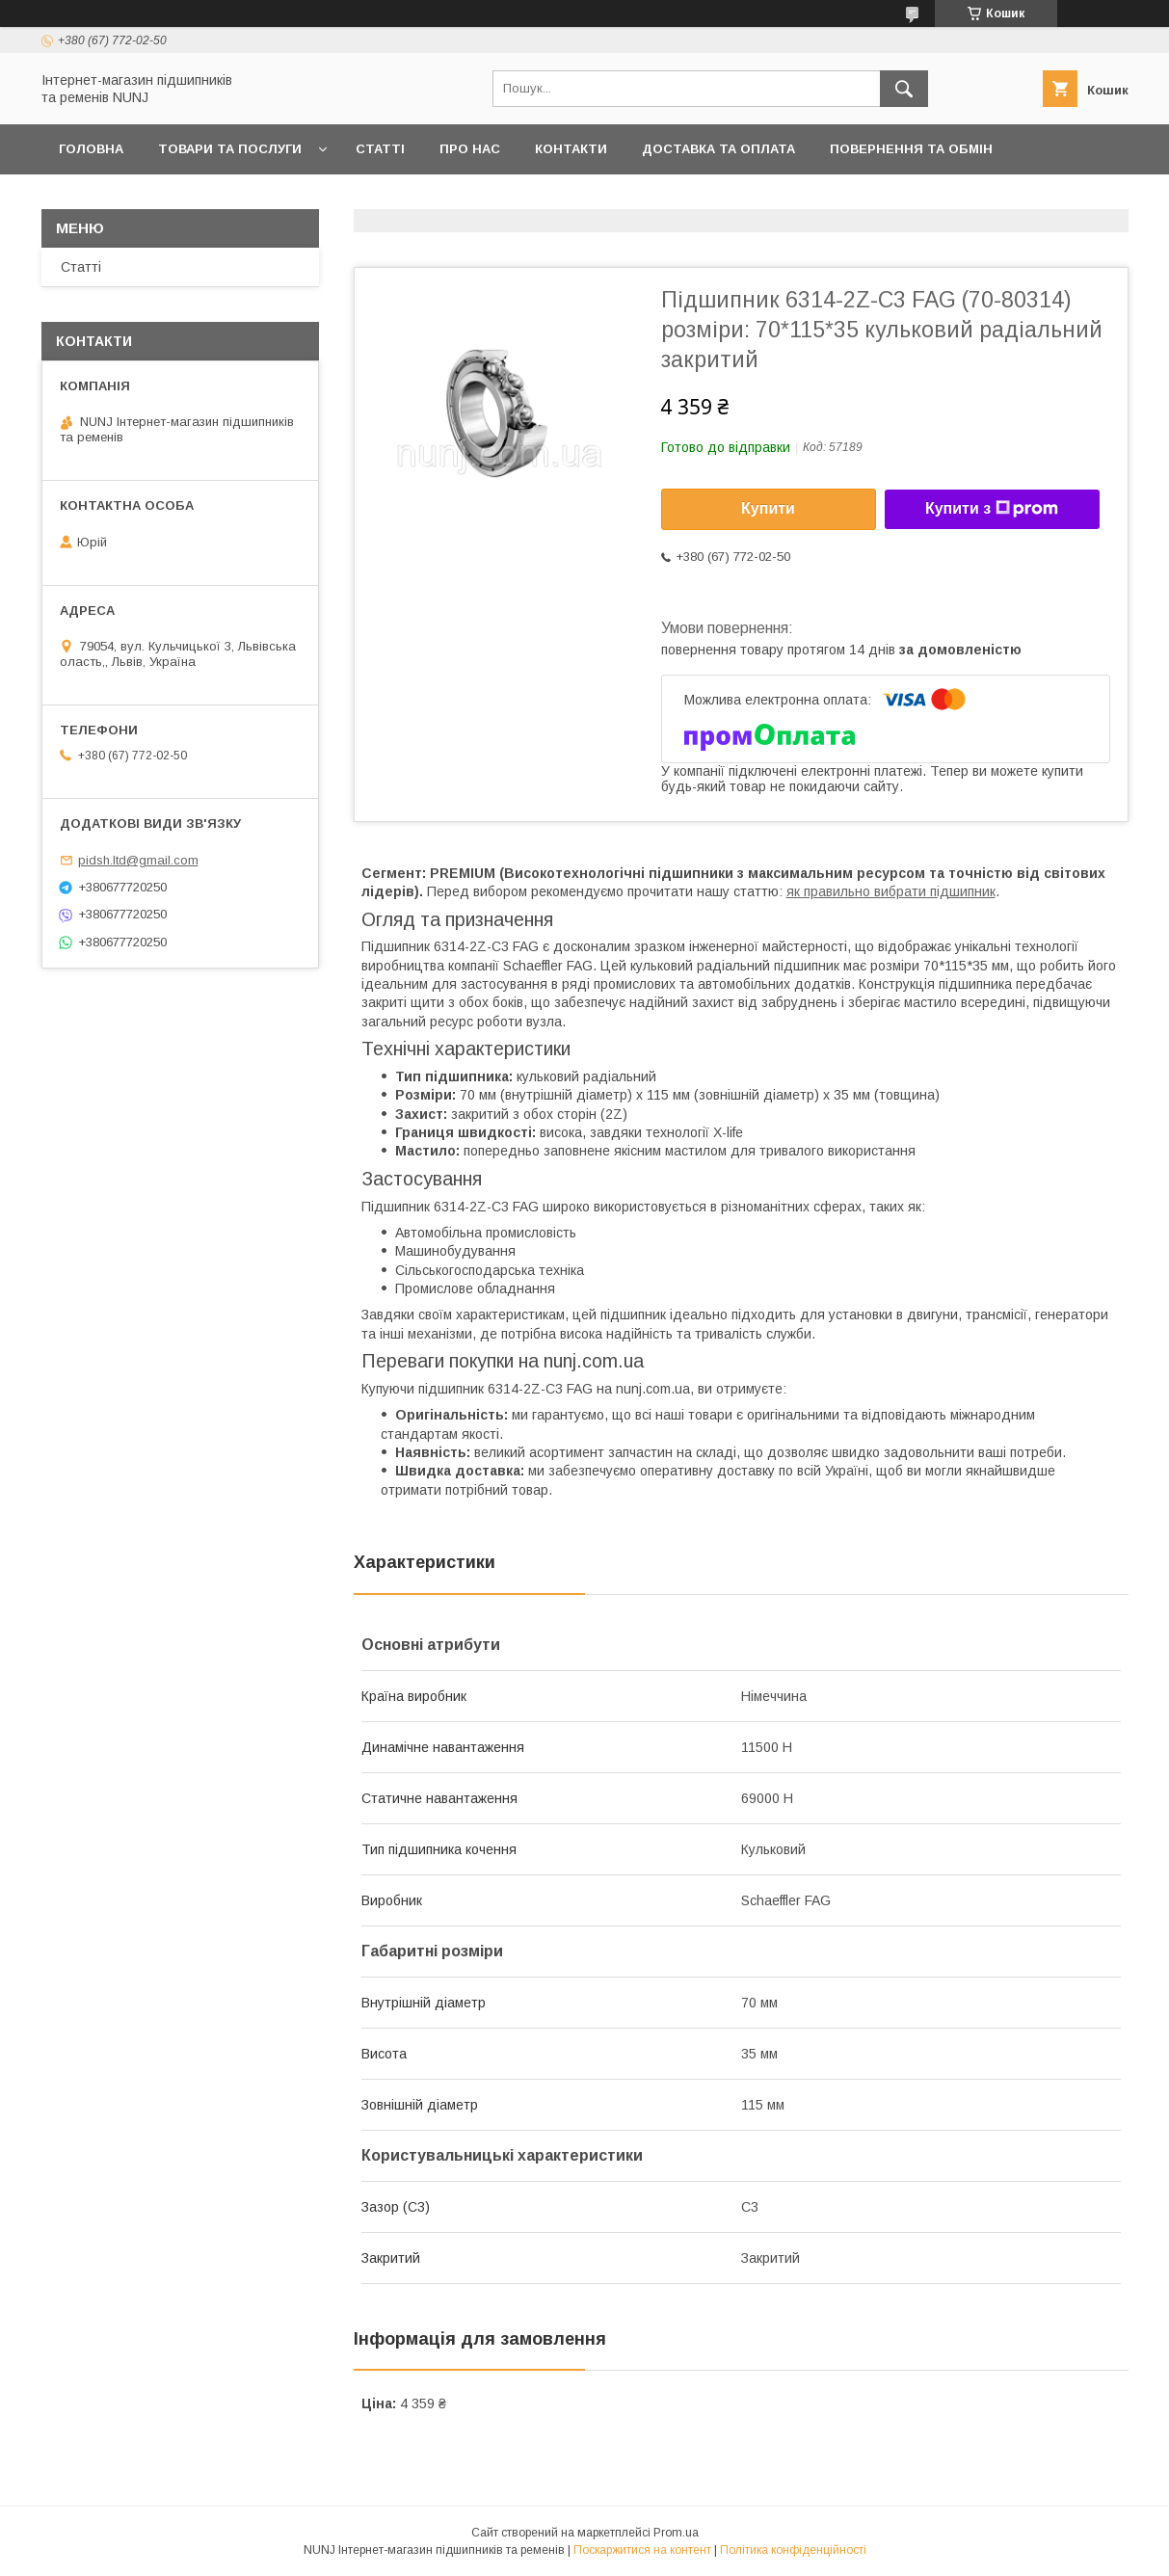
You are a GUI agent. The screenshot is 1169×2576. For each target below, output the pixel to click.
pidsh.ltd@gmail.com (138, 860)
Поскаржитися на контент (642, 2550)
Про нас (469, 149)
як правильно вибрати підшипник (891, 891)
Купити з (991, 509)
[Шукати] (904, 88)
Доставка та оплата (718, 149)
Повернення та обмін (911, 149)
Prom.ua (676, 2532)
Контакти (571, 149)
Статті (380, 149)
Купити (768, 508)
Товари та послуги (230, 149)
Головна (91, 149)
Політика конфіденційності (793, 2550)
